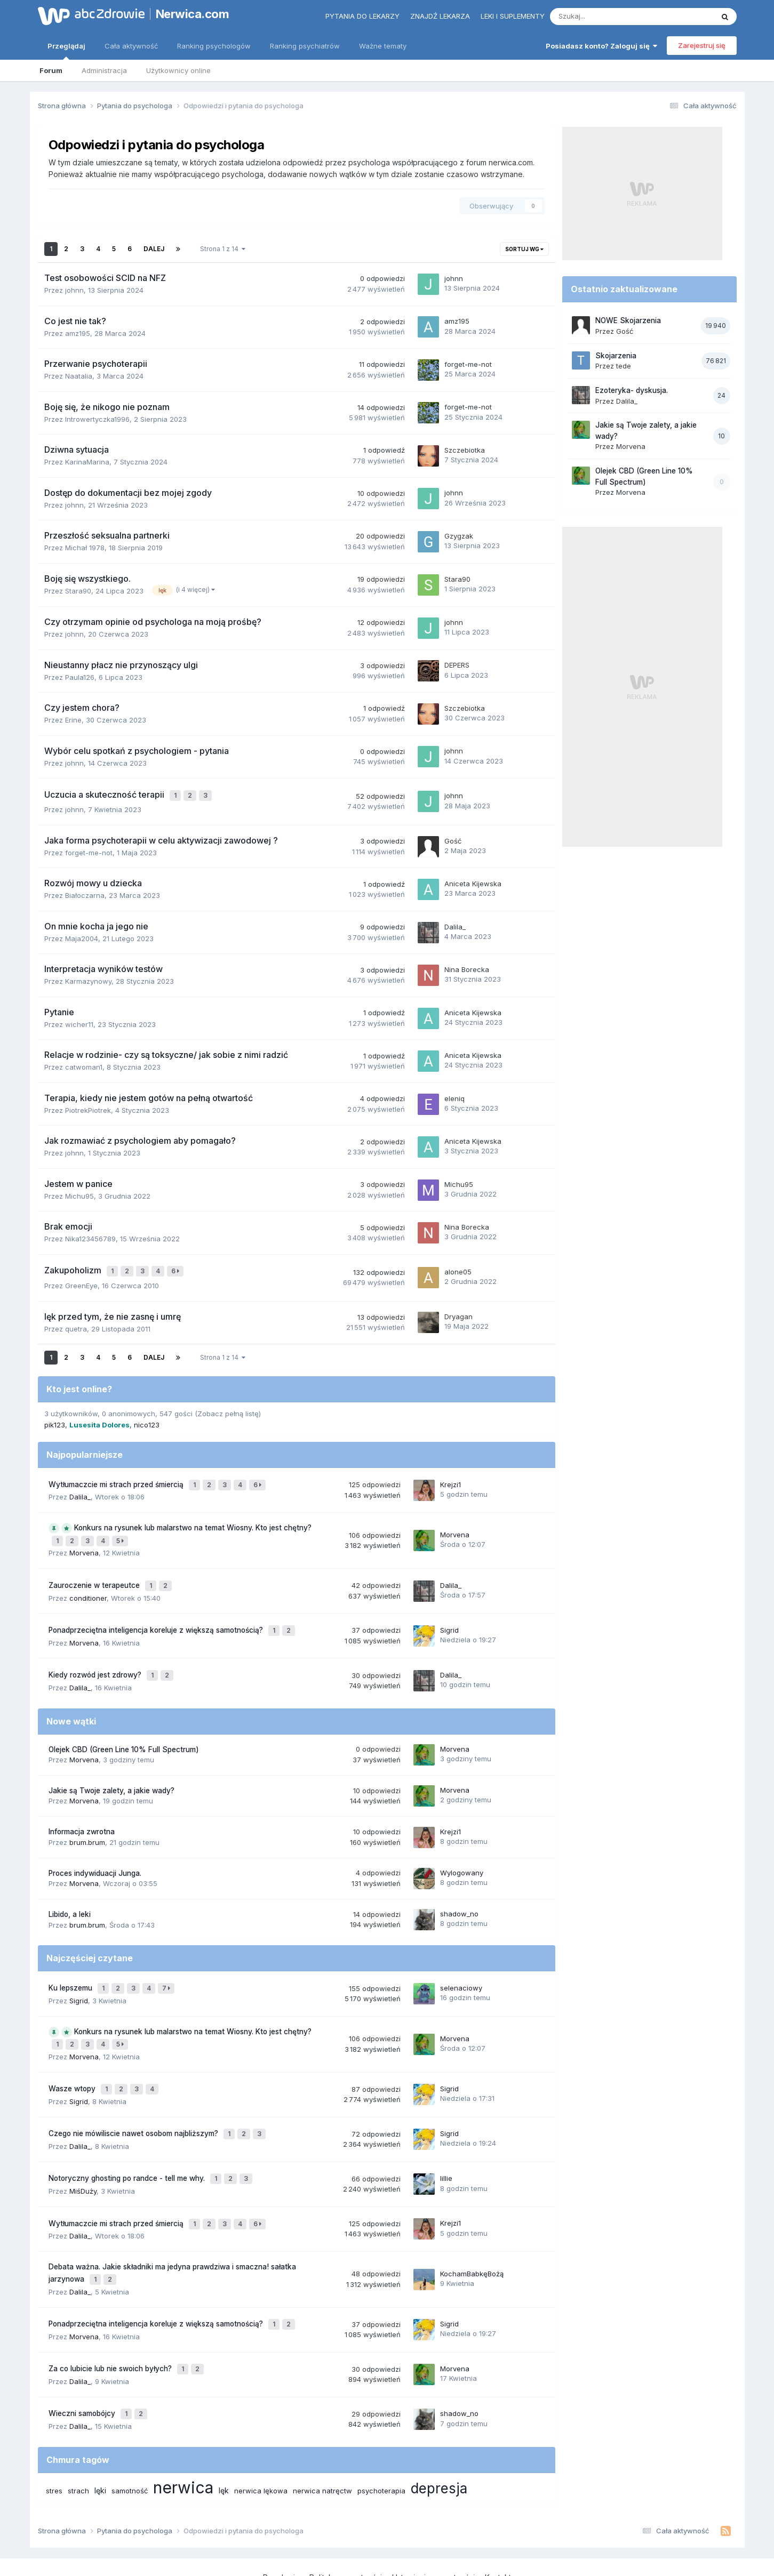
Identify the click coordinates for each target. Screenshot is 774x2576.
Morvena (84, 1541)
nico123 (146, 1419)
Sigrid (449, 1613)
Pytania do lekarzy (362, 16)
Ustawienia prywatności (433, 2521)
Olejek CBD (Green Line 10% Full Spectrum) (124, 1727)
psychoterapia (381, 2435)
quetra (76, 1323)
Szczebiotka (464, 450)
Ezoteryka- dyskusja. (631, 390)
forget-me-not (468, 364)
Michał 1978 (85, 547)
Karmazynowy (88, 978)
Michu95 (79, 1193)
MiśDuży (83, 2152)
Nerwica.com (192, 14)
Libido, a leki (70, 1892)
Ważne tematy (382, 46)
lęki (100, 2434)
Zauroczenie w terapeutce (95, 1571)
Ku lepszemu (71, 1964)
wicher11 (79, 1021)
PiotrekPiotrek (88, 1107)
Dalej (153, 249)
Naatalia (78, 376)
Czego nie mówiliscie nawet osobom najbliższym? (134, 2100)
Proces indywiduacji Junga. (95, 1851)
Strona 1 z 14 (222, 249)
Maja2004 (81, 936)
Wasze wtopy (73, 2059)
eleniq (454, 1095)
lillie (446, 2141)
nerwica (183, 2432)
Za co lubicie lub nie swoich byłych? (111, 2318)
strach (78, 2435)
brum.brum (87, 1820)
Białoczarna (85, 892)
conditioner (88, 1582)
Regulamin (281, 2521)
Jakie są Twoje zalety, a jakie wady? (111, 1768)
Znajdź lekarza (440, 16)
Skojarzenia (615, 355)
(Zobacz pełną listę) (228, 1408)
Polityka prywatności (345, 2521)
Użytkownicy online (178, 70)
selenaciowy (461, 1964)
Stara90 (78, 591)
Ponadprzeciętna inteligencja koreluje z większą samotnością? (157, 1613)
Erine (73, 720)
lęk (224, 2434)
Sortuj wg (524, 249)
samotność (129, 2435)
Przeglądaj (66, 51)
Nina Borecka (466, 966)
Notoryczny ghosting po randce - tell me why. (128, 2141)
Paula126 (79, 677)
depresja (439, 2433)
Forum (50, 70)
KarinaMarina (87, 462)
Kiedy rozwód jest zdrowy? (96, 1654)
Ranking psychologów (214, 46)
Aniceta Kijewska (472, 881)
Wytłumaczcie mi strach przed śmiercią (117, 1477)
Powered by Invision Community (387, 2557)
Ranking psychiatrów (305, 46)
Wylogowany (461, 1850)
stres (54, 2435)
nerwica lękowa (261, 2435)
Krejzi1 (450, 1477)
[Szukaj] (607, 16)
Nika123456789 (90, 1236)
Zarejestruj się (701, 45)
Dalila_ (455, 923)
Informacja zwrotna (82, 1809)
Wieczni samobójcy (83, 2360)
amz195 (77, 333)
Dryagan (458, 1311)
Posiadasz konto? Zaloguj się (601, 46)
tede (623, 366)
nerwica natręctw (322, 2435)
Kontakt (498, 2521)
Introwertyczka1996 (97, 419)
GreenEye (81, 1280)
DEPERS (456, 665)
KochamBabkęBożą (472, 2230)
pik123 (54, 1419)
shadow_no (459, 1892)
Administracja (104, 70)
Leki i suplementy (513, 16)
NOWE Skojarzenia (628, 320)
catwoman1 (83, 1064)
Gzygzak (458, 536)
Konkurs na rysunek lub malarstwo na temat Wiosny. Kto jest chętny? (193, 1519)
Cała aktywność (131, 46)
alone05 (458, 1267)
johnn (74, 290)
